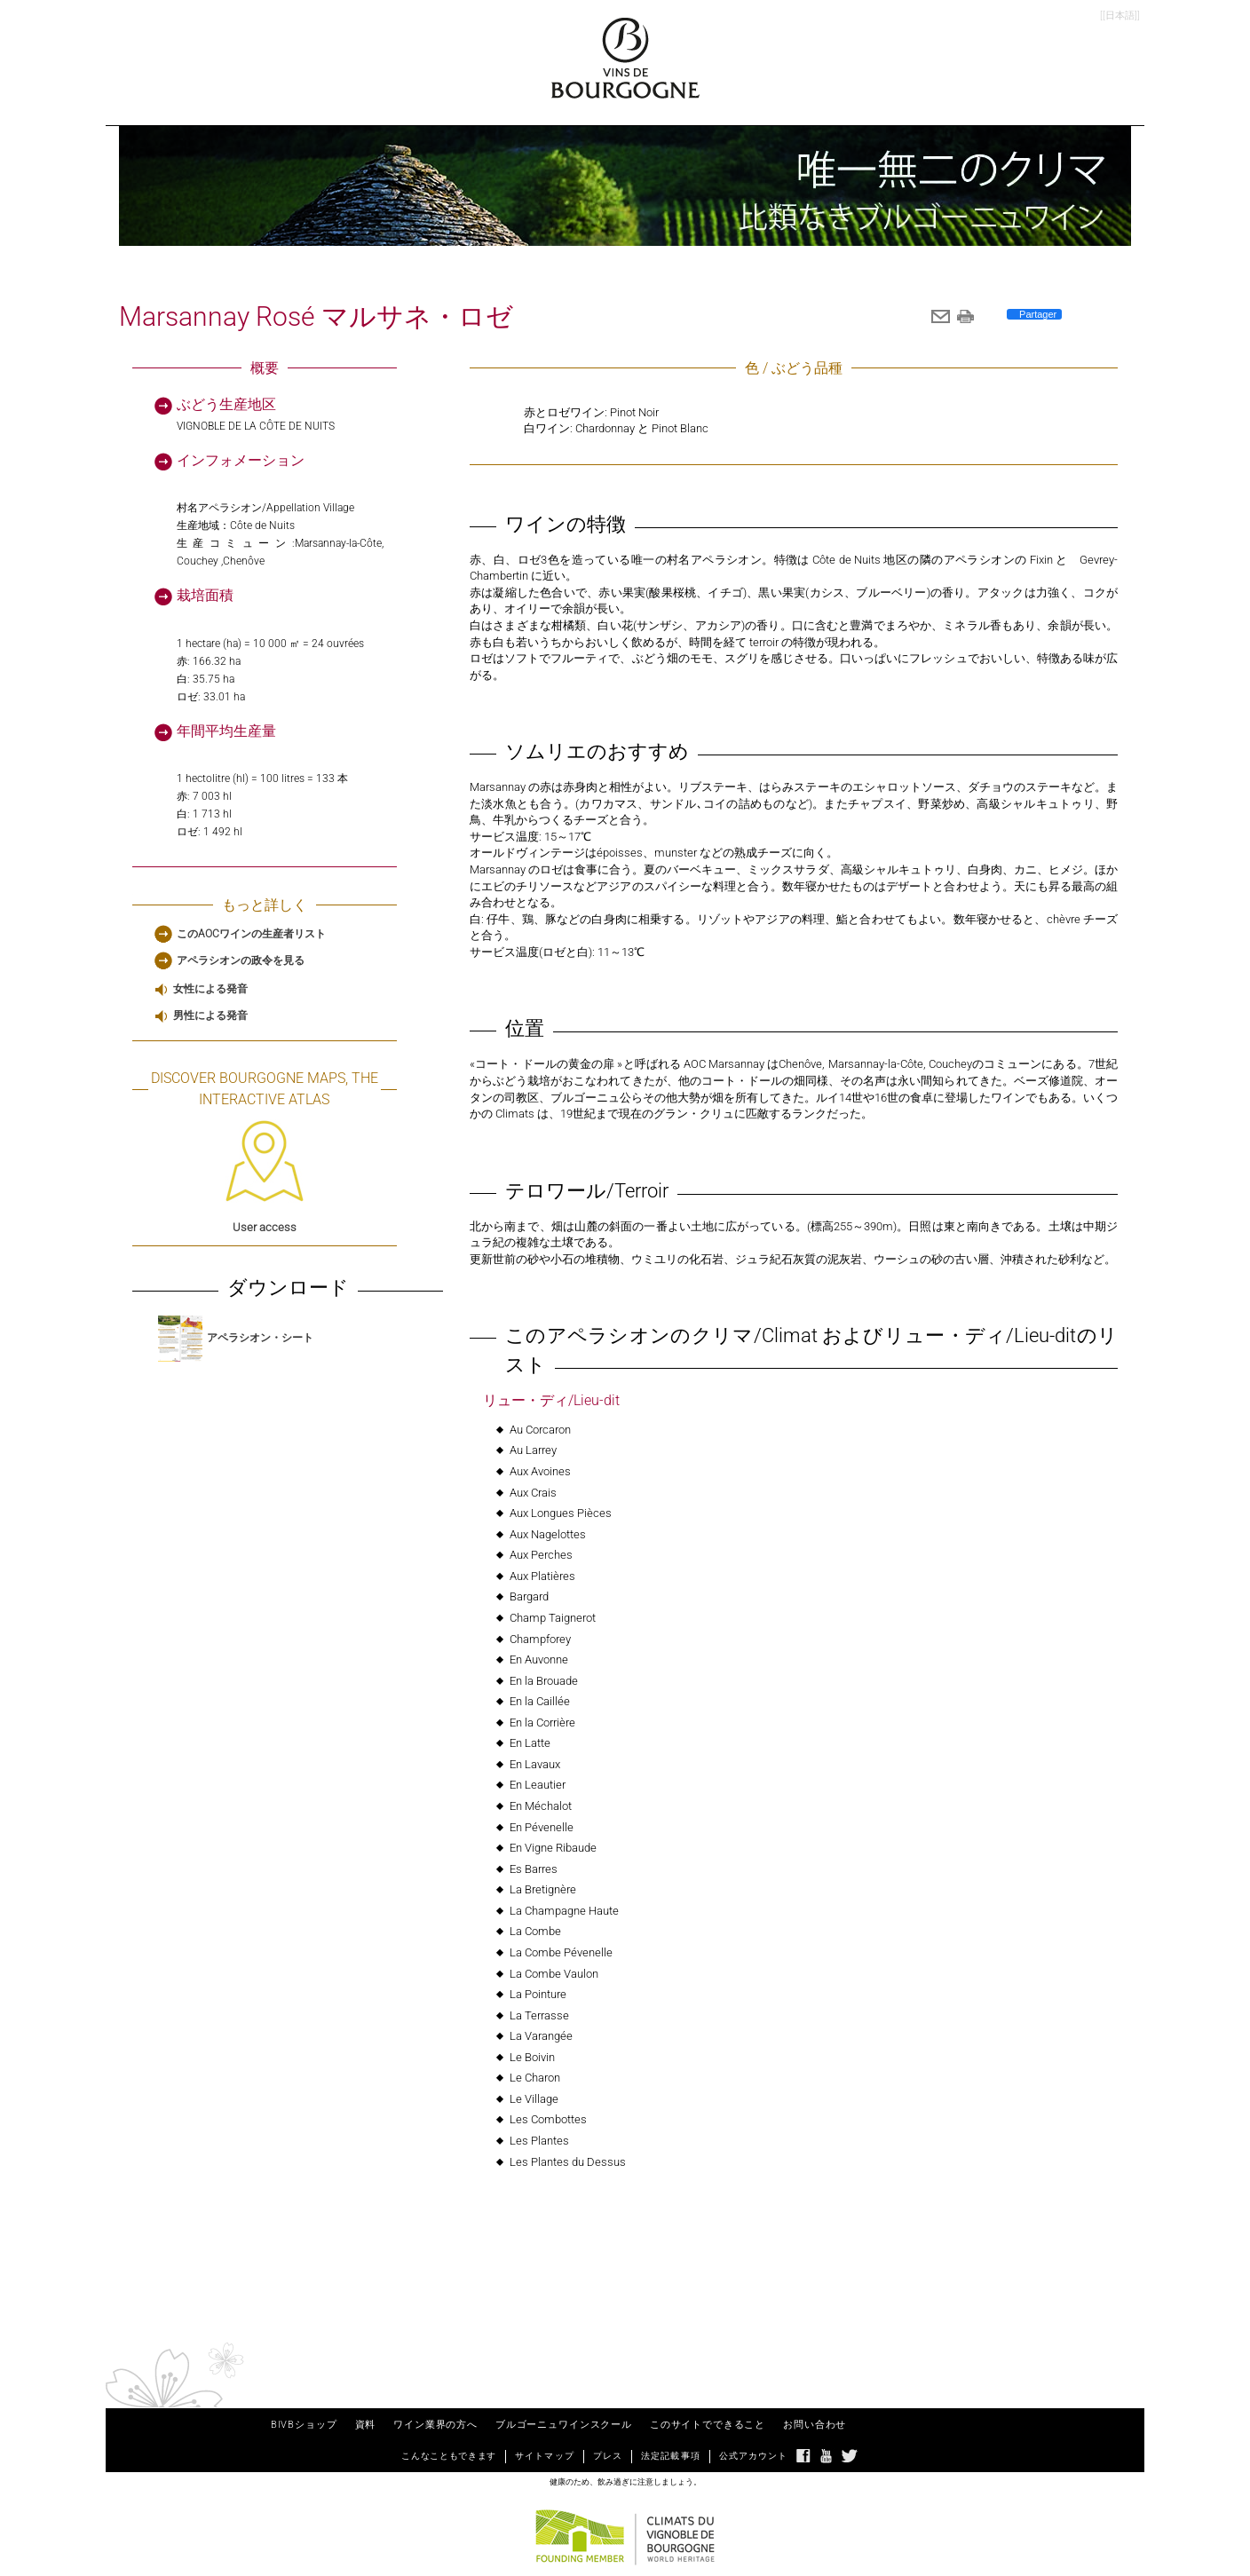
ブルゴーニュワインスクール (563, 2424)
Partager (1036, 314)
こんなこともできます (448, 2456)
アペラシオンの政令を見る (241, 960)
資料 (365, 2424)
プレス (607, 2456)
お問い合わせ (814, 2424)
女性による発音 (210, 989)
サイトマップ (544, 2456)
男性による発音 (210, 1015)
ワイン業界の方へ (435, 2424)
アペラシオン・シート (235, 1337)
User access (265, 1176)
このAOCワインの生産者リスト (251, 934)
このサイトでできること (707, 2424)
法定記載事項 (670, 2456)
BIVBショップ (304, 2424)
